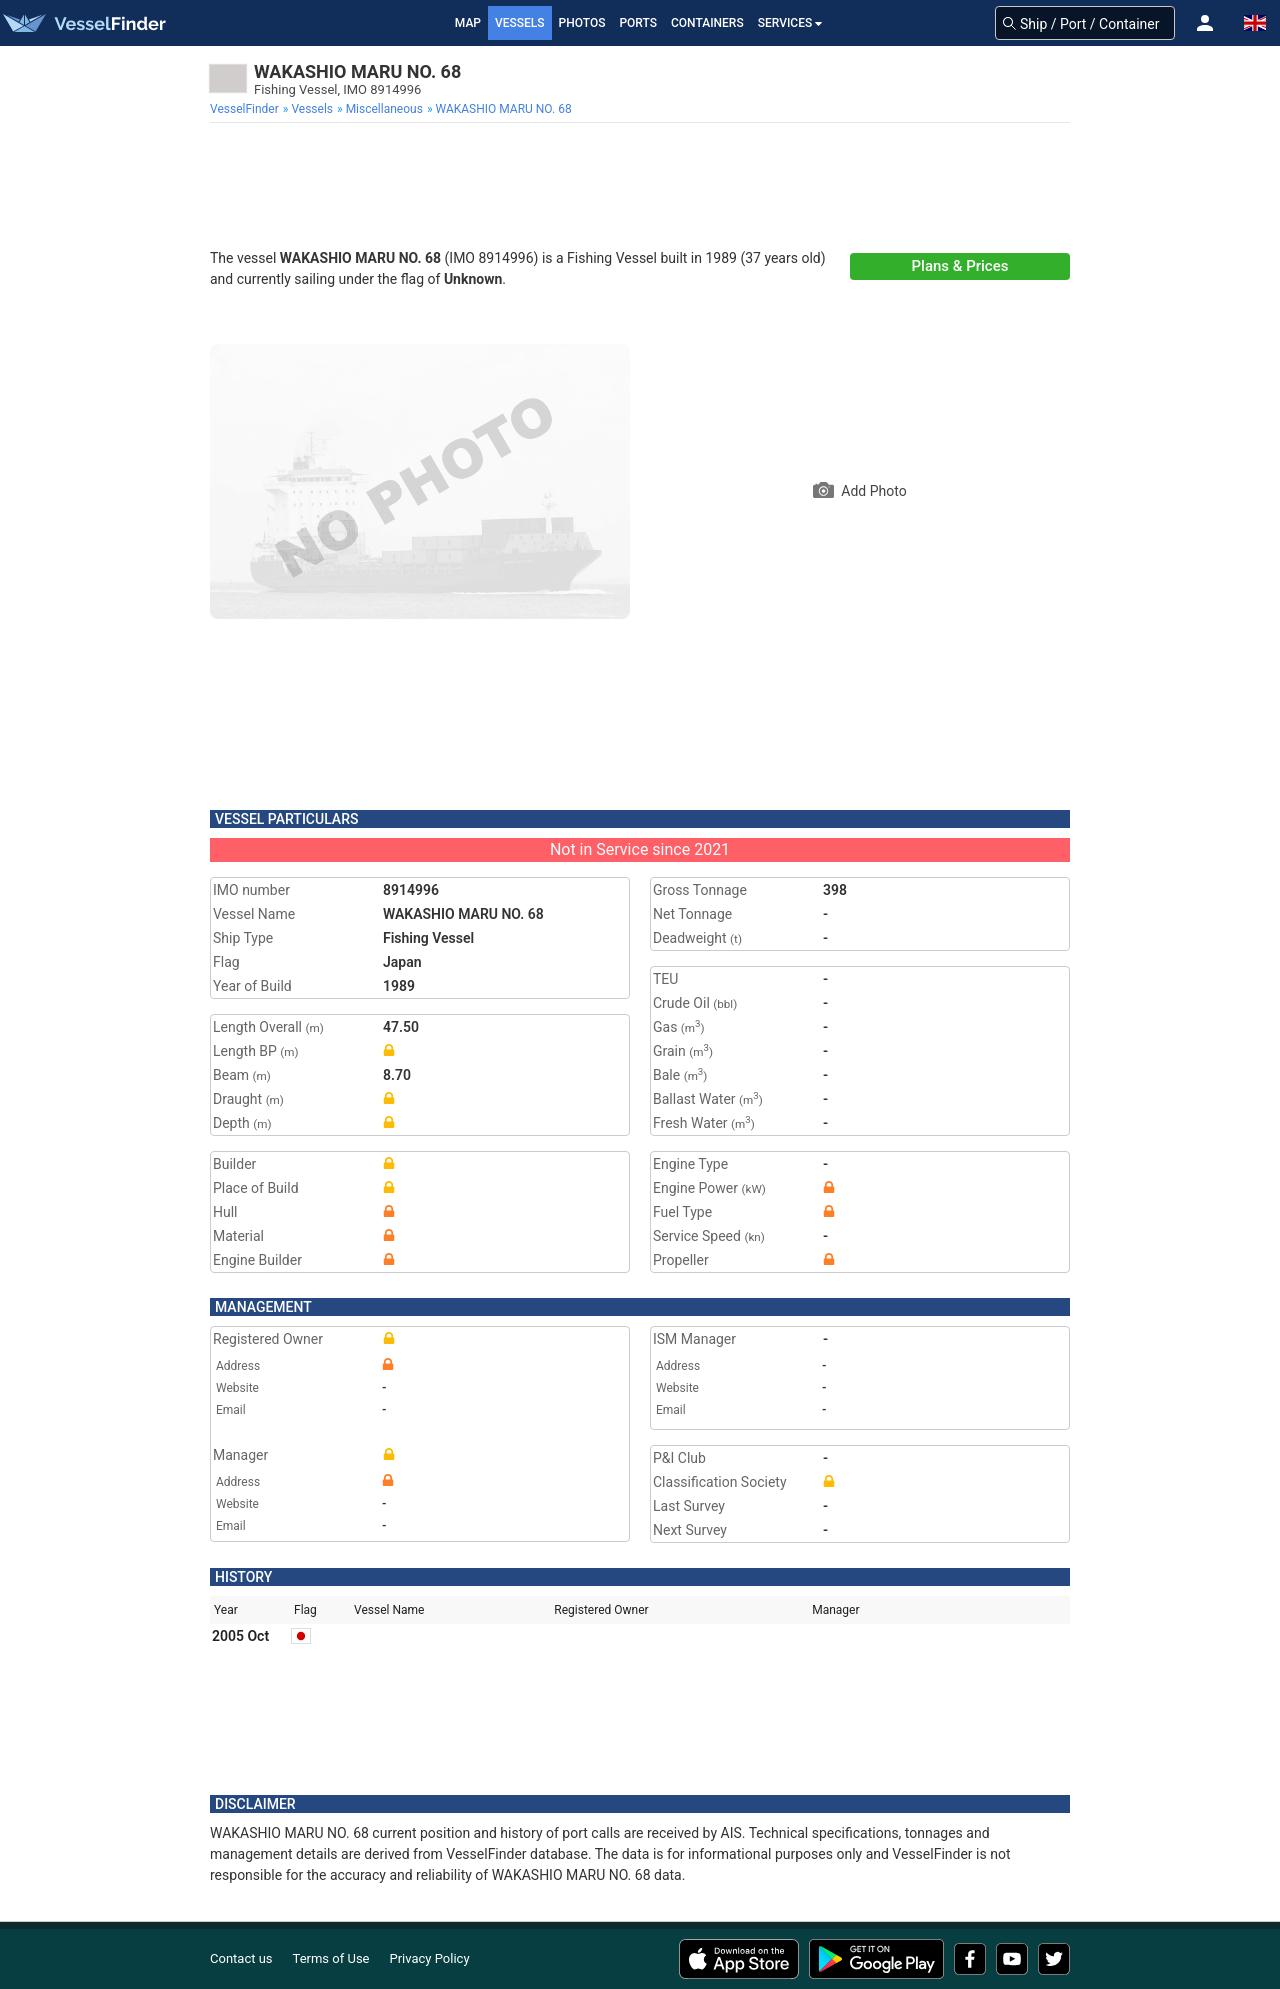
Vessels (520, 23)
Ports (638, 23)
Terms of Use (331, 1958)
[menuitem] (246, 109)
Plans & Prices (960, 266)
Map (468, 23)
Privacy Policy (430, 1958)
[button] (1205, 23)
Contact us (241, 1958)
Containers (707, 23)
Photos (582, 23)
